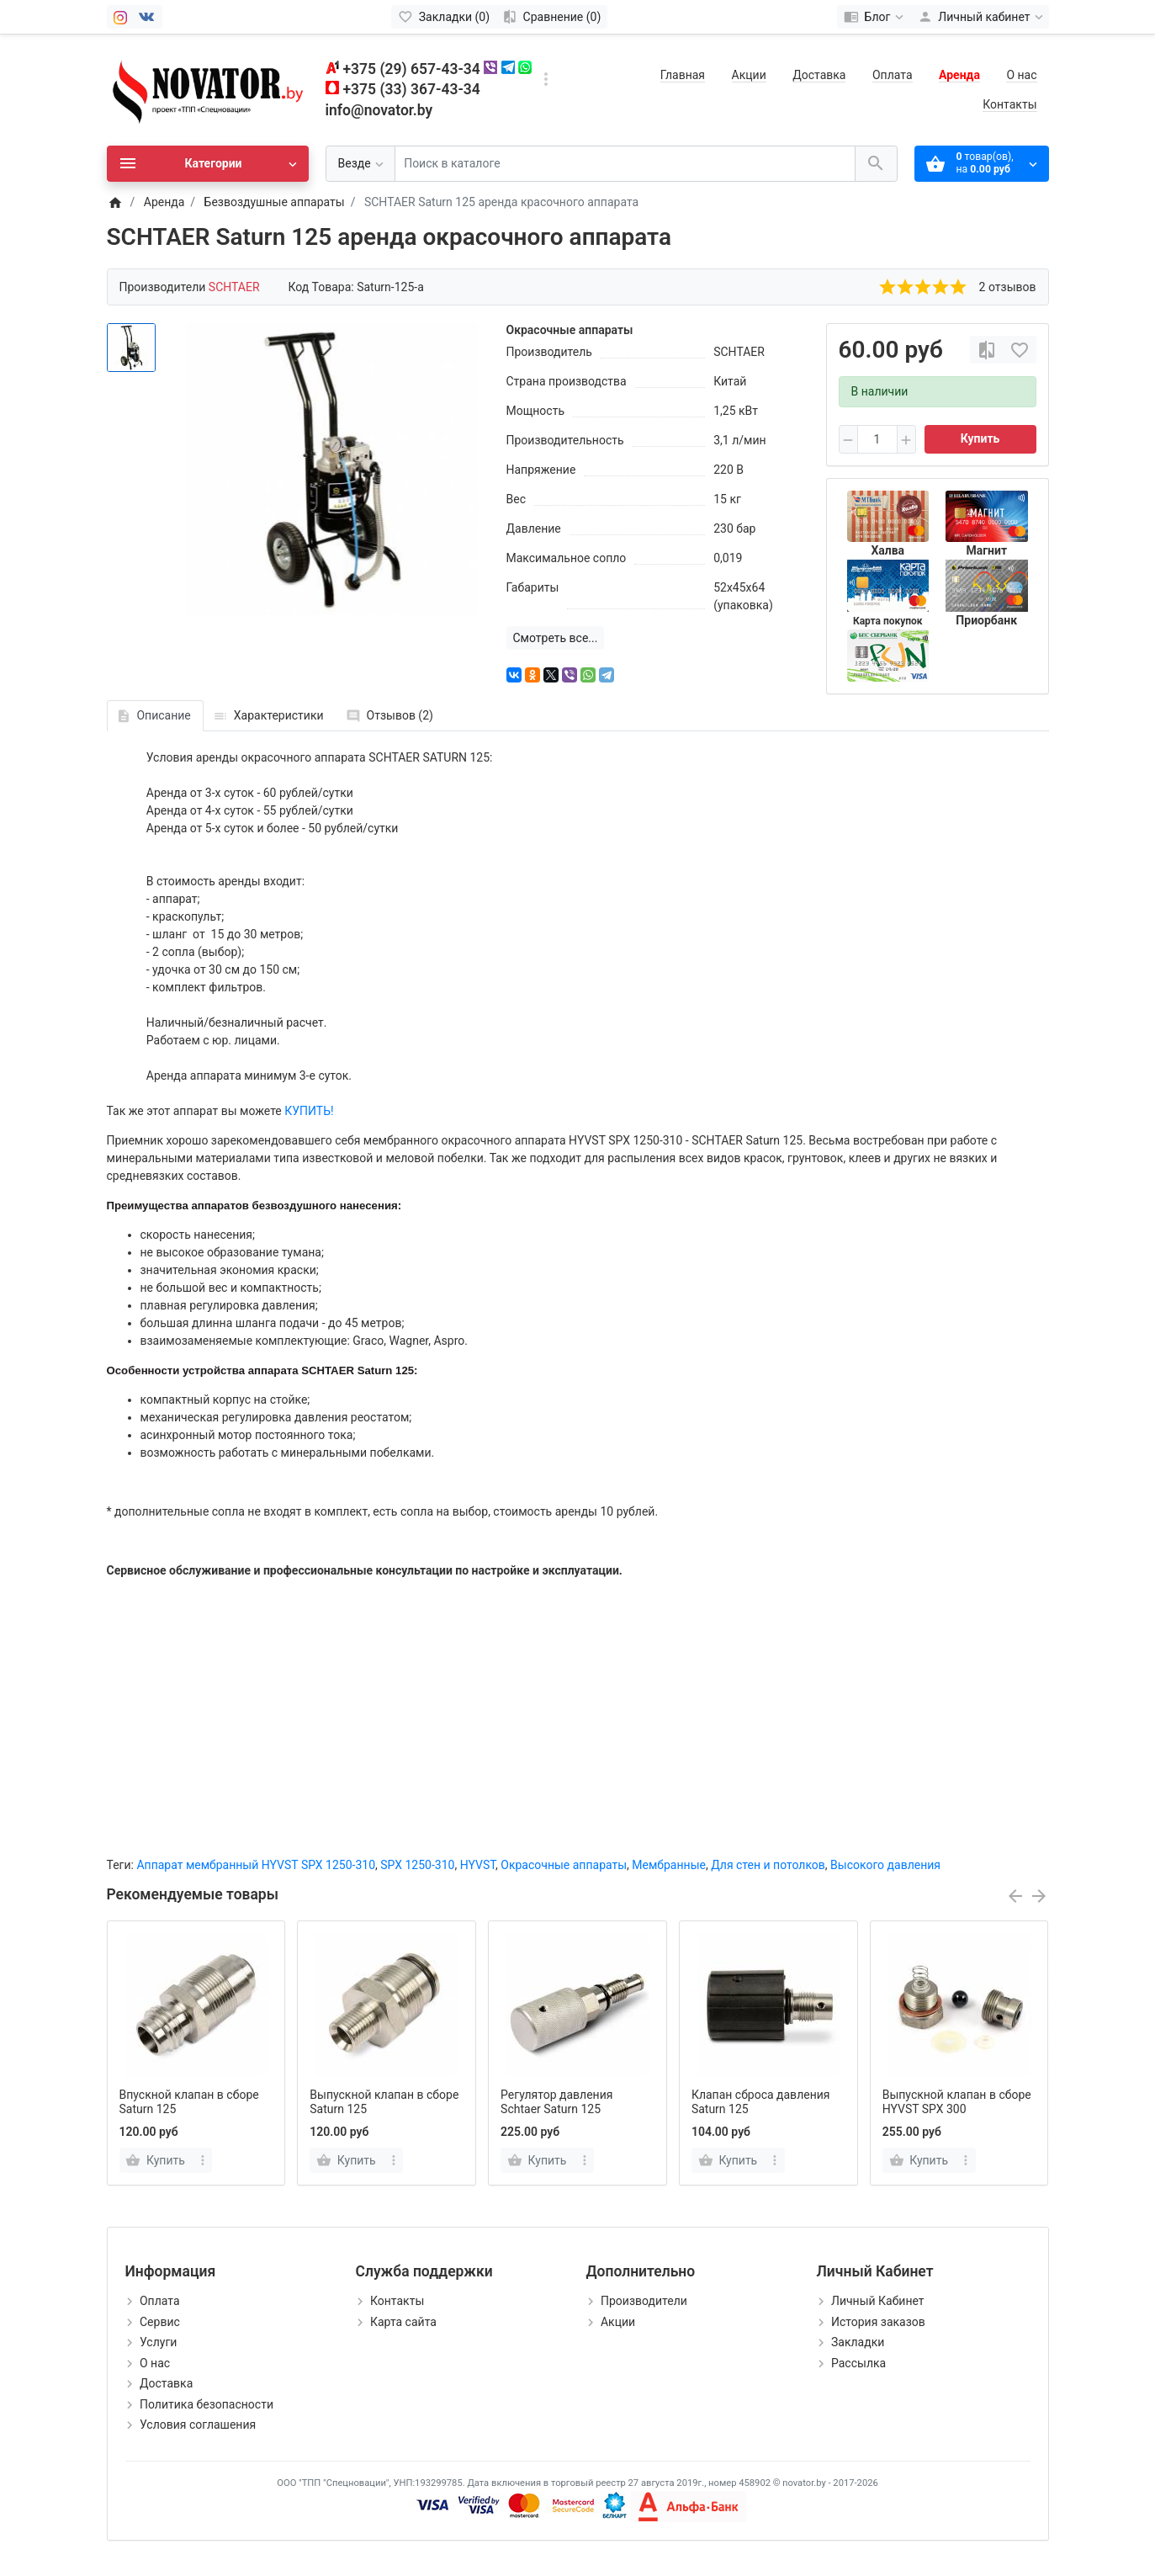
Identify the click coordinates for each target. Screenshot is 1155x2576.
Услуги (158, 2342)
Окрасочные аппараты (564, 1865)
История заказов (878, 2322)
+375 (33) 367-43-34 (411, 89)
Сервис (160, 2322)
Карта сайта (403, 2322)
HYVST (477, 1865)
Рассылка (858, 2363)
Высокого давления (885, 1865)
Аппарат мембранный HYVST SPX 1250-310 (255, 1865)
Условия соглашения (198, 2424)
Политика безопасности (206, 2404)
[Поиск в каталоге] (625, 164)
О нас (1021, 75)
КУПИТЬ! (308, 1111)
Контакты (1009, 104)
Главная (682, 75)
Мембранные (669, 1865)
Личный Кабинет (878, 2301)
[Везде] (360, 164)
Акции (749, 75)
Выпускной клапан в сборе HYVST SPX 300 (956, 2102)
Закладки (857, 2342)
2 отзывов (1007, 287)
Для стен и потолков (768, 1865)
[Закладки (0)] (443, 17)
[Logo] (208, 89)
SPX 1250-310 (417, 1865)
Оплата (892, 75)
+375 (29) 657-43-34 (411, 69)
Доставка (818, 75)
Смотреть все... (555, 638)
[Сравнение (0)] (551, 17)
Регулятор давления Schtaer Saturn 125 (556, 2102)
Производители (644, 2301)
